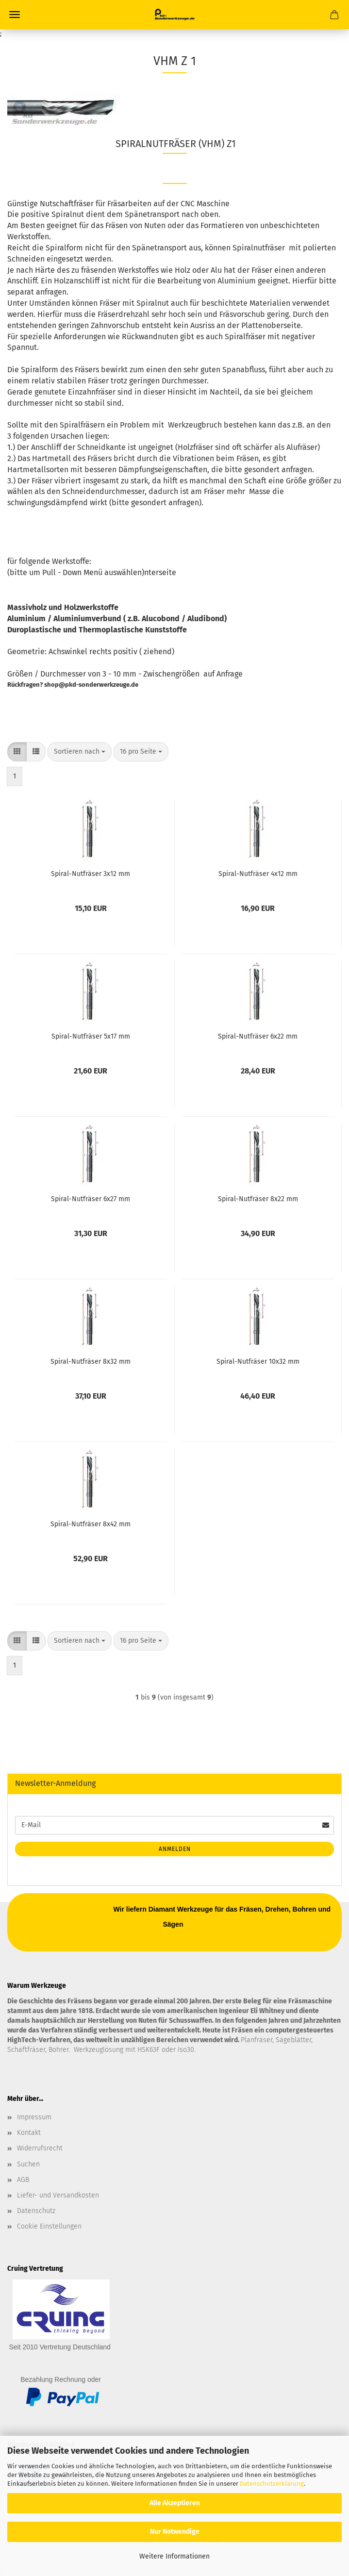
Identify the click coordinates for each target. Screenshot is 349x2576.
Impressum (34, 2117)
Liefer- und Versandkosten (58, 2195)
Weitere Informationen (174, 2556)
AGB (23, 2180)
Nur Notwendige (174, 2531)
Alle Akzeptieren (175, 2503)
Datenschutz (36, 2211)
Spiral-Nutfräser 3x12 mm (90, 874)
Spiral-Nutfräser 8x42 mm (90, 1524)
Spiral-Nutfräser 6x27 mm (90, 1199)
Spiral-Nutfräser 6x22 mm (258, 1036)
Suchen (28, 2164)
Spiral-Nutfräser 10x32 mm (257, 1361)
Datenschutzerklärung (272, 2483)
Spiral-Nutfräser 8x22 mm (258, 1199)
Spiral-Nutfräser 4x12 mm (258, 874)
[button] (17, 751)
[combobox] (80, 751)
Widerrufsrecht (40, 2148)
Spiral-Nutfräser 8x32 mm (90, 1361)
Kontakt (29, 2133)
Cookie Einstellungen (49, 2226)
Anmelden (175, 1849)
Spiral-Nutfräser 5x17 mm (90, 1036)
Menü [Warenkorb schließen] (14, 14)
